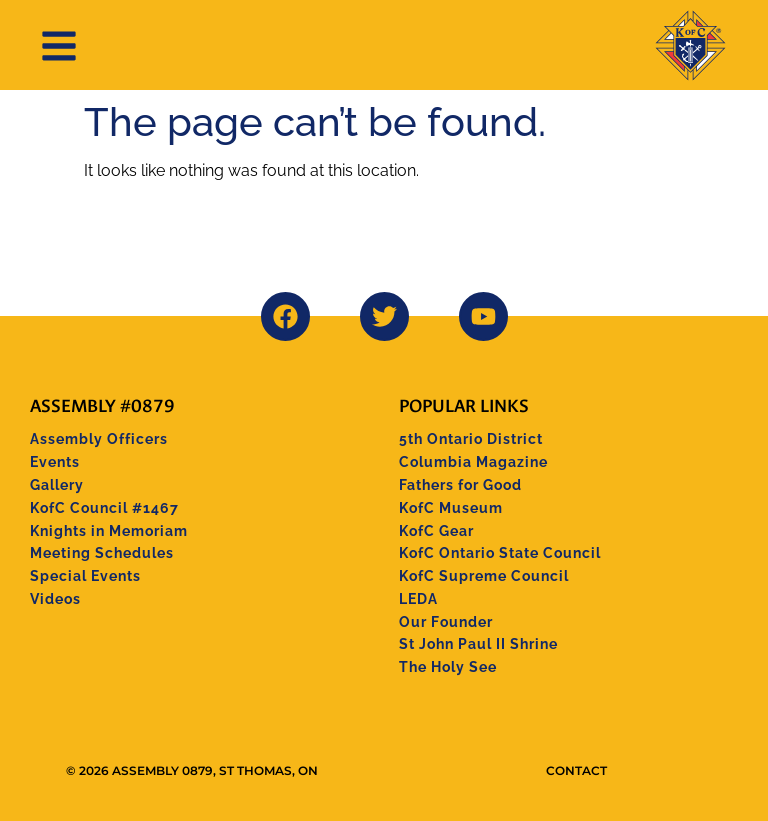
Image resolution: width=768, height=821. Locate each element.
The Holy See (448, 667)
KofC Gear (436, 531)
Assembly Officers (99, 439)
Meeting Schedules (102, 553)
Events (55, 462)
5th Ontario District (471, 439)
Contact (576, 770)
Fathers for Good (460, 485)
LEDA (418, 599)
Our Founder (446, 622)
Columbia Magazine (473, 462)
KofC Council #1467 (104, 508)
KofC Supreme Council (484, 576)
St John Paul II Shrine (478, 644)
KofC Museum (451, 508)
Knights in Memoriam (109, 531)
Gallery (57, 485)
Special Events (85, 576)
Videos (55, 599)
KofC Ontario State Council (500, 553)
